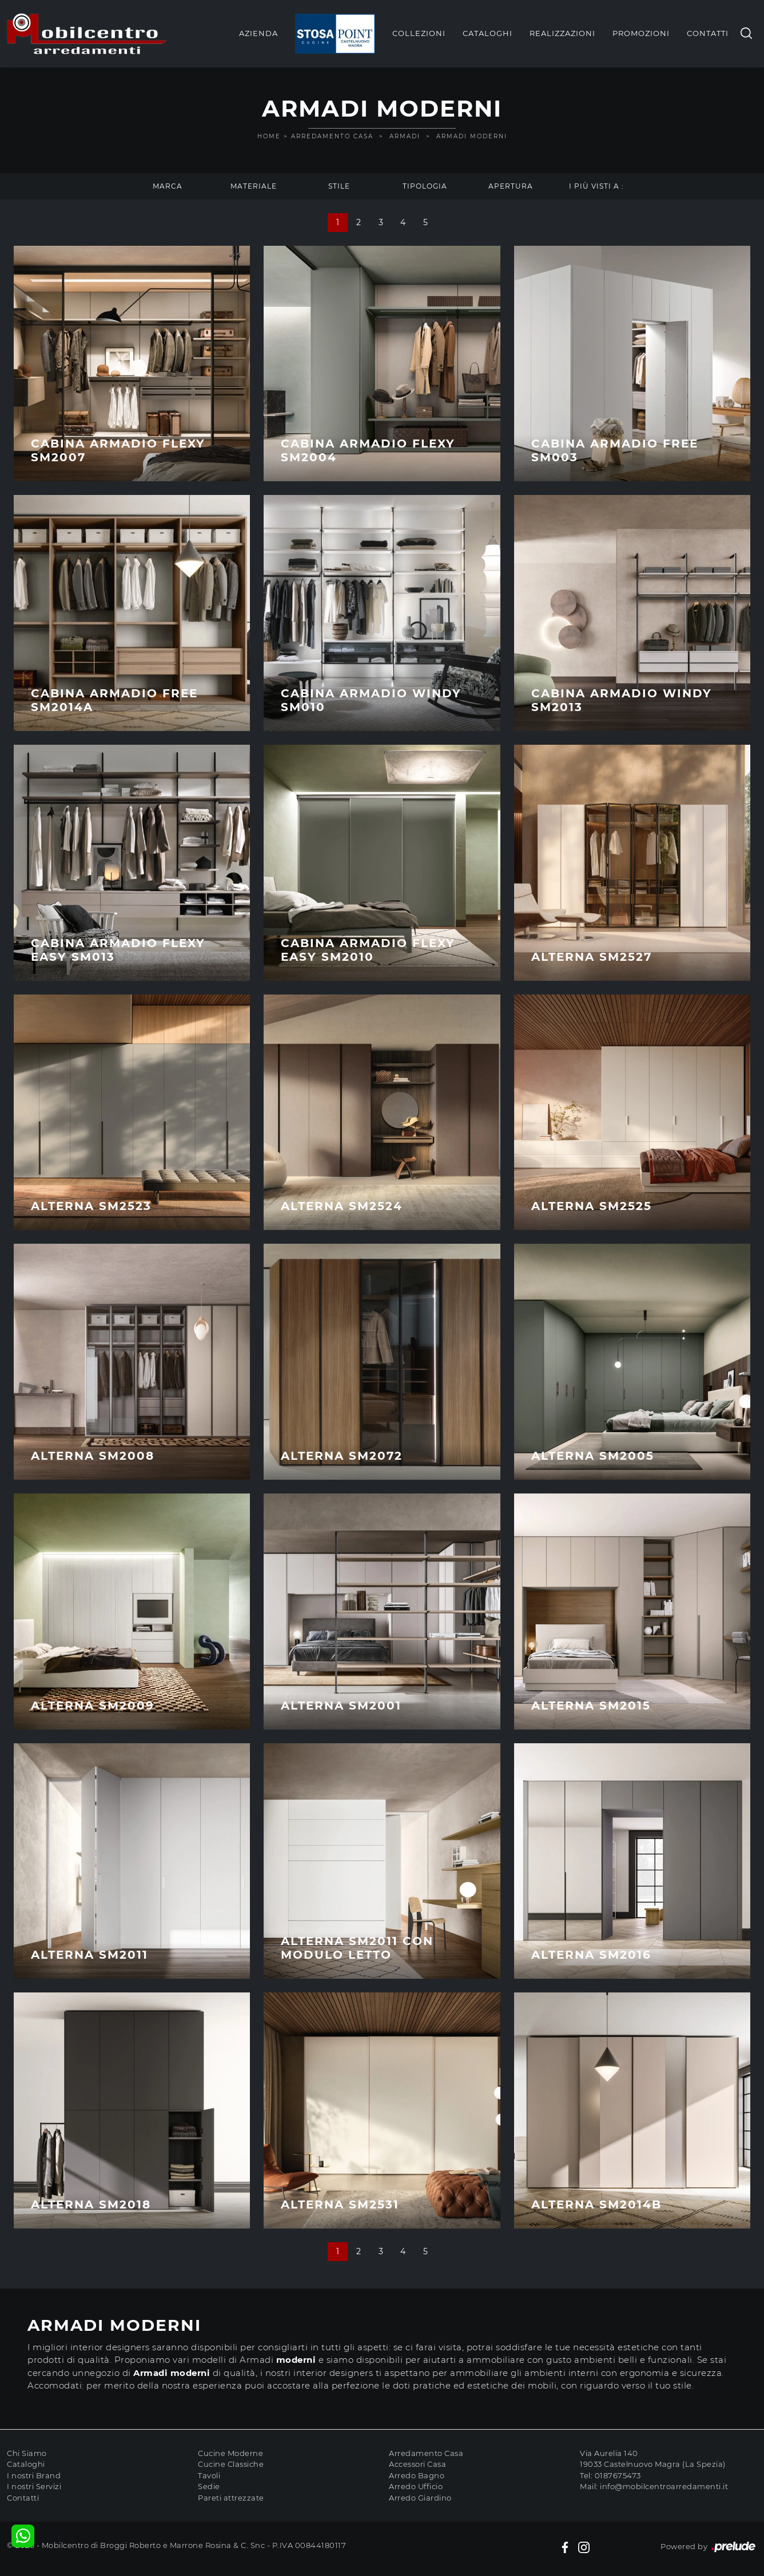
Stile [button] (339, 186)
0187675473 (618, 2475)
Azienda (258, 33)
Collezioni (418, 33)
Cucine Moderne (230, 2453)
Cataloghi (487, 33)
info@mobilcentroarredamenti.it (664, 2486)
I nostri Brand (34, 2475)
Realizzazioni (562, 33)
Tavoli (209, 2475)
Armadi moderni (471, 136)
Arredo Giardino (420, 2497)
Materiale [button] (253, 186)
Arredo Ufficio (416, 2486)
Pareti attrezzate (231, 2497)
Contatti (708, 33)
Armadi (404, 136)
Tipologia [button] (425, 186)
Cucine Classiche (231, 2464)
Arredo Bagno (416, 2475)
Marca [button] (167, 186)
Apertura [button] (510, 186)
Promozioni (641, 33)
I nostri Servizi (34, 2486)
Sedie (209, 2486)
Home (269, 136)
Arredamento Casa (332, 136)
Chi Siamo (27, 2453)
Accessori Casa (417, 2464)
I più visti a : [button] (596, 186)
